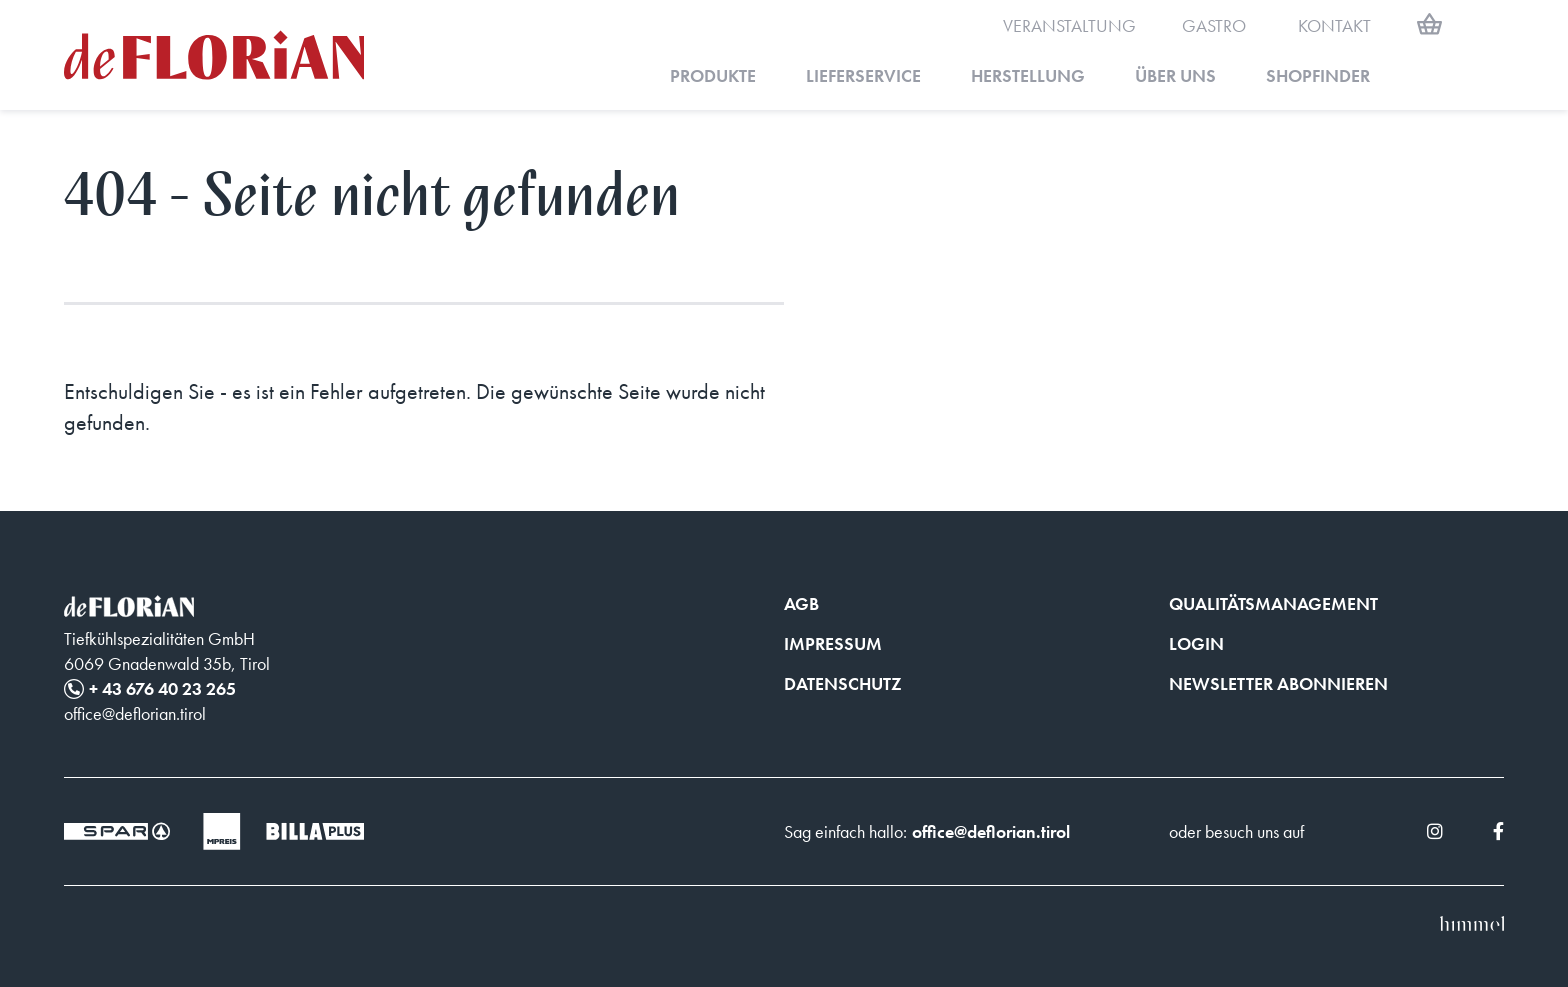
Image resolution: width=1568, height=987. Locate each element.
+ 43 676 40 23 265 (162, 688)
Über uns (1175, 75)
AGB (801, 603)
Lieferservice (863, 75)
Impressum (833, 643)
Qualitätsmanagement (1273, 603)
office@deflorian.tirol (991, 831)
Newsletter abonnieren (1278, 683)
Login (1196, 643)
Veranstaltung (1069, 25)
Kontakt (1334, 25)
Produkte (713, 75)
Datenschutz (843, 683)
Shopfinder (1318, 75)
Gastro (1214, 25)
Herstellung (1028, 75)
